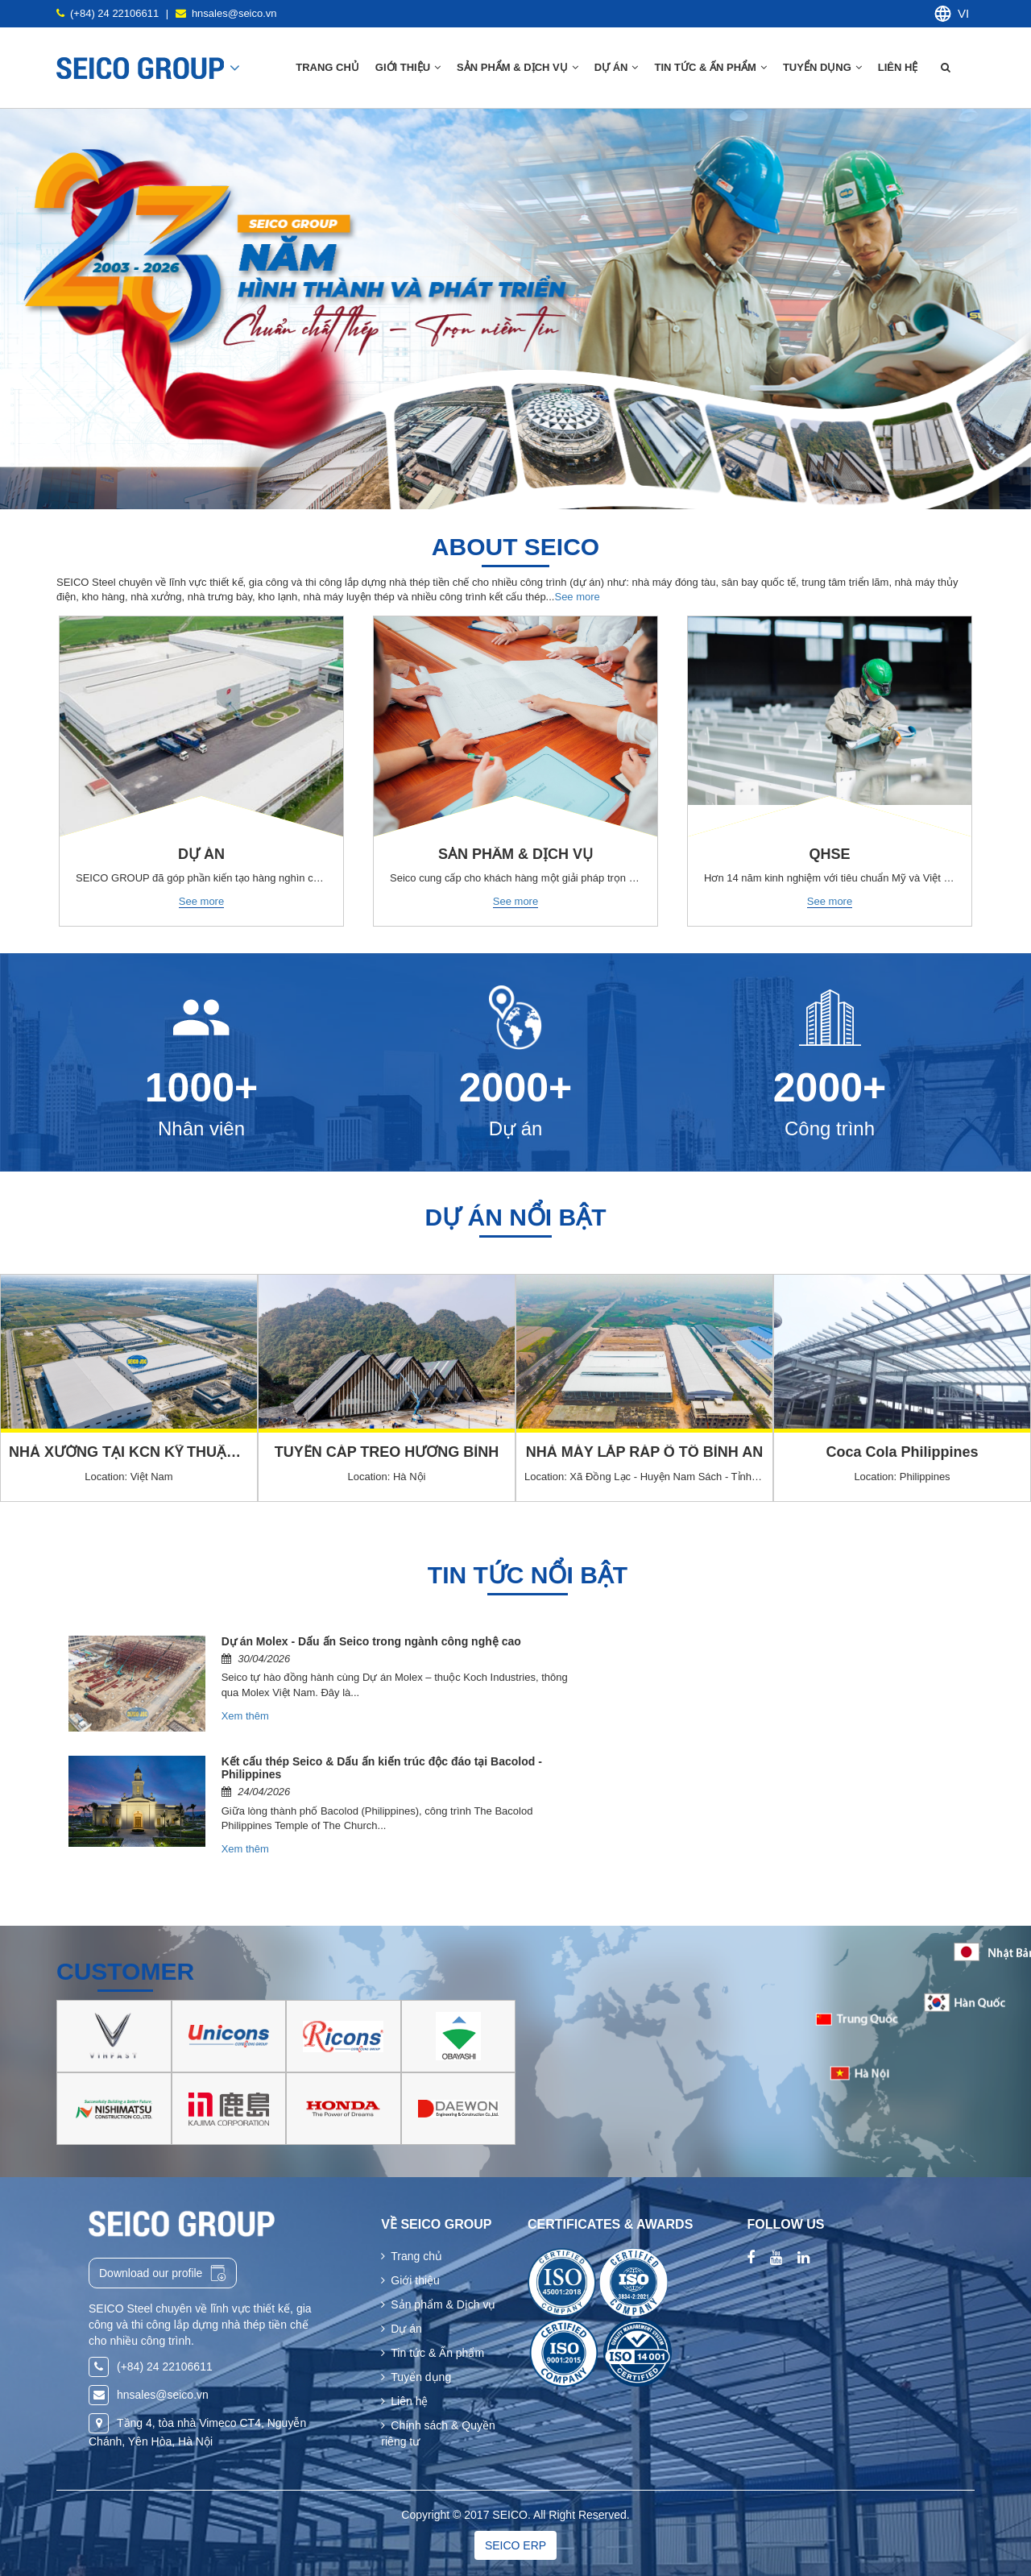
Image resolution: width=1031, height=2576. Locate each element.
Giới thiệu (408, 67)
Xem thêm (245, 1716)
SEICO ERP (515, 2545)
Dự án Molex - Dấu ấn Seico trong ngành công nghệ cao (371, 1641)
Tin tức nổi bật (527, 1575)
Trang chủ (327, 67)
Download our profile (162, 2273)
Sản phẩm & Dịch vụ (517, 67)
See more (576, 597)
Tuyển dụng (822, 67)
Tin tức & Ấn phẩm (710, 67)
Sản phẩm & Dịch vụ (438, 2304)
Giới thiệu (410, 2280)
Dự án (616, 67)
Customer (125, 1971)
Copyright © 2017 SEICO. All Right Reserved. (515, 2514)
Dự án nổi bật (516, 1217)
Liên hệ (899, 67)
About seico (515, 546)
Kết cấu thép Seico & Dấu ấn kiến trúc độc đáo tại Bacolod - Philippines (382, 1767)
